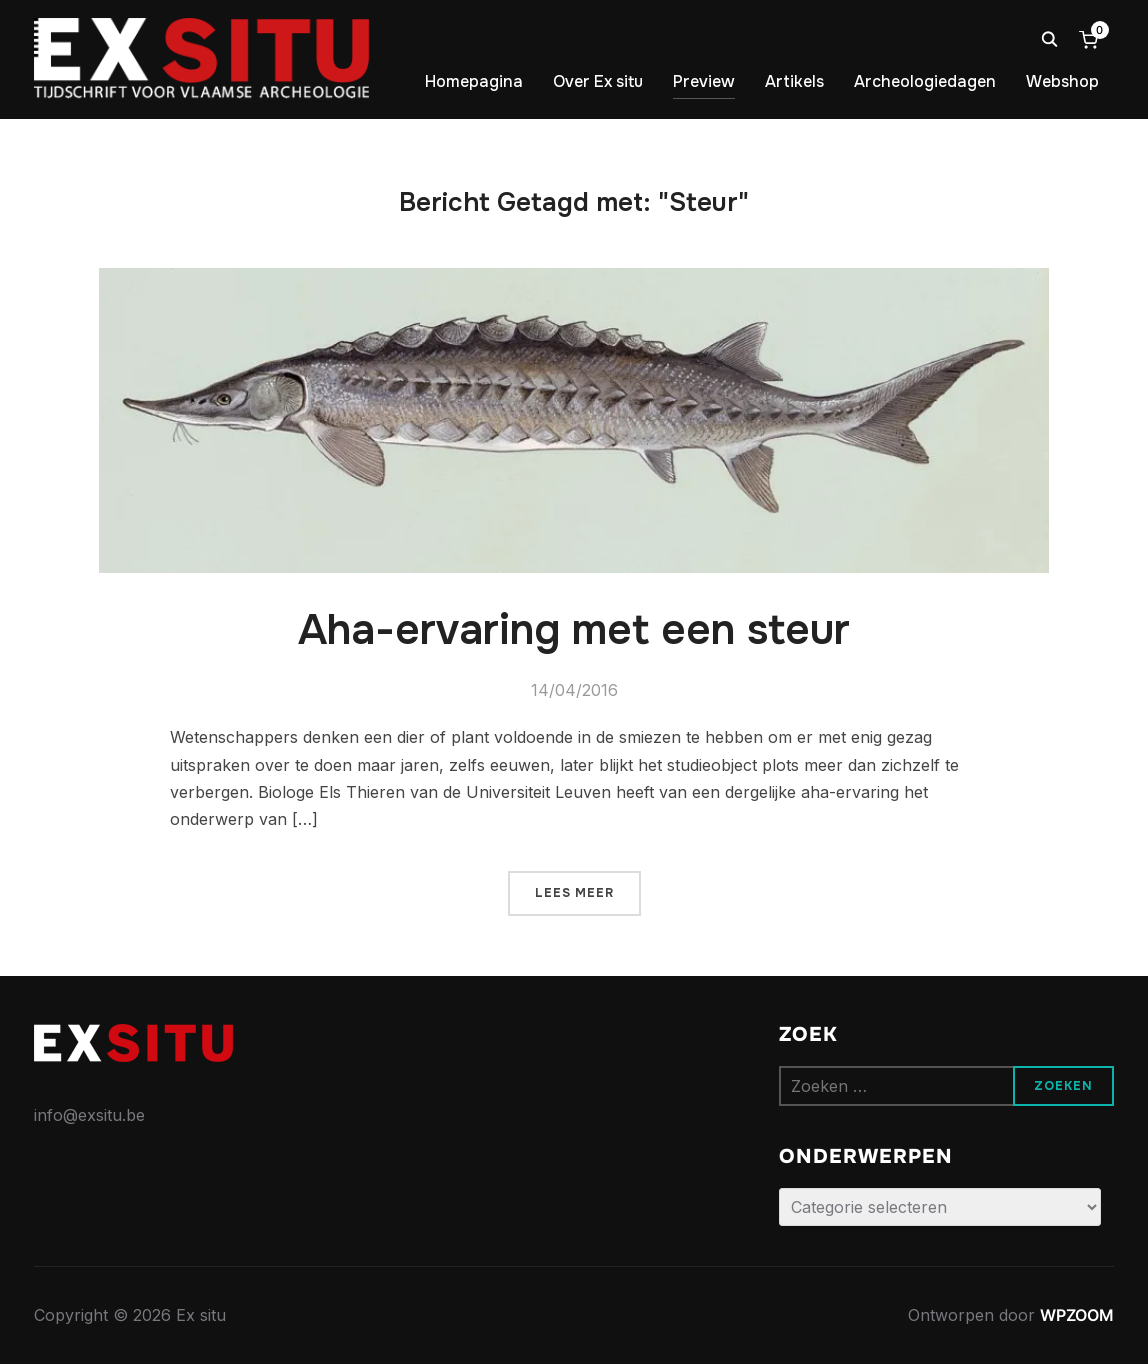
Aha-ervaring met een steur (574, 630)
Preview (704, 81)
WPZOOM (1077, 1315)
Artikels (794, 81)
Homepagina (474, 81)
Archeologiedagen (925, 81)
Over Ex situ (598, 81)
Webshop (1062, 81)
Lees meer (574, 893)
